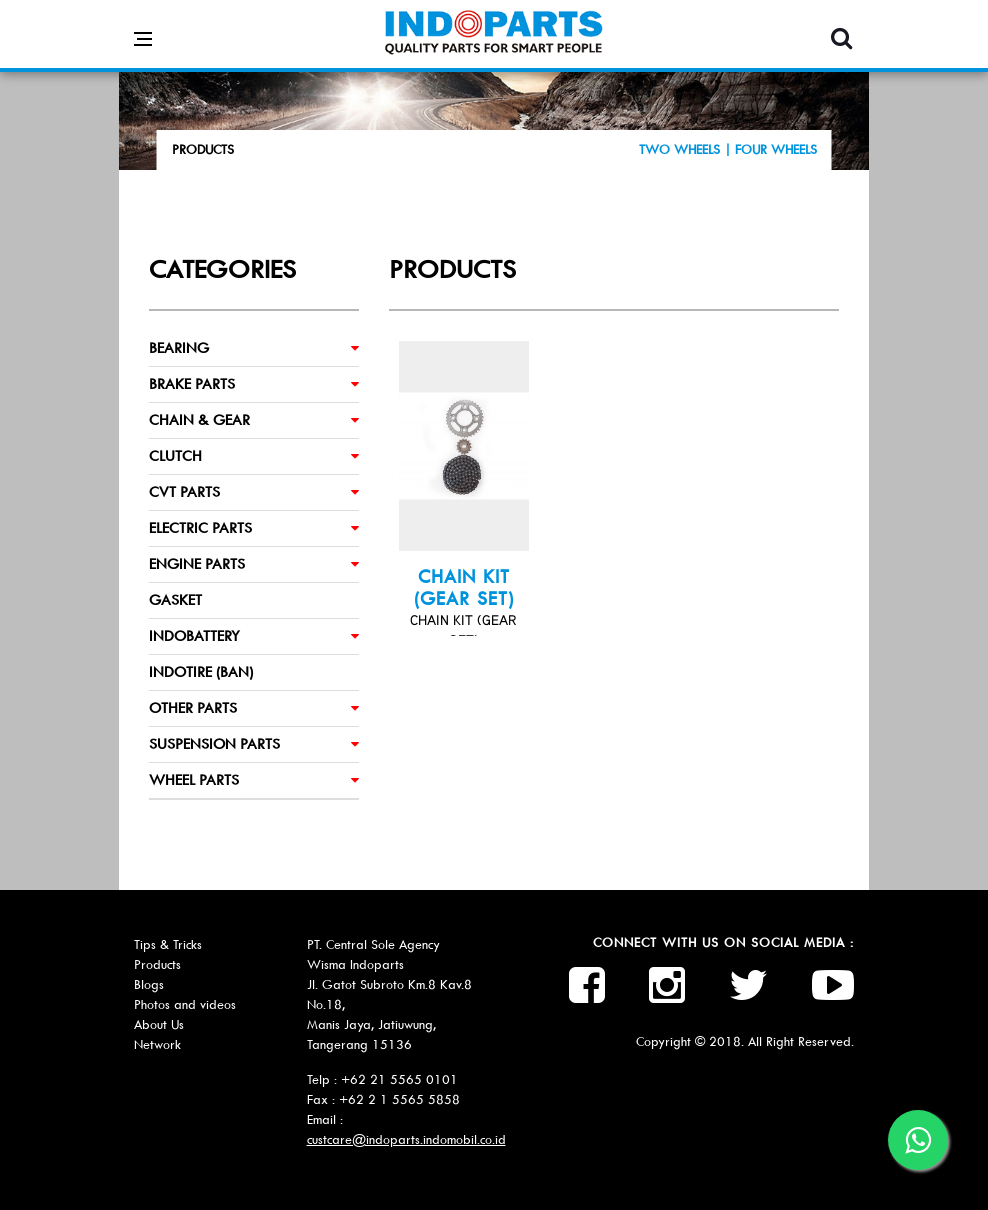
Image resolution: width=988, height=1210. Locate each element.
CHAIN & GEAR (199, 420)
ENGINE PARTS (197, 564)
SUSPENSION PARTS (214, 744)
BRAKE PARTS (192, 384)
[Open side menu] (143, 24)
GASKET (175, 600)
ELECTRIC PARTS (200, 528)
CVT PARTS (184, 492)
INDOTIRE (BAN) (201, 672)
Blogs (149, 984)
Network (157, 1044)
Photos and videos (185, 1004)
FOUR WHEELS (776, 149)
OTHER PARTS (193, 708)
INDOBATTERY (194, 636)
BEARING (179, 348)
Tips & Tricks (168, 944)
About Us (159, 1024)
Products (157, 964)
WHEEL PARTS (194, 780)
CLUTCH (175, 456)
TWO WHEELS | (687, 149)
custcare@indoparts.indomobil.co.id (406, 1139)
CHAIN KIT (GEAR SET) (464, 588)
